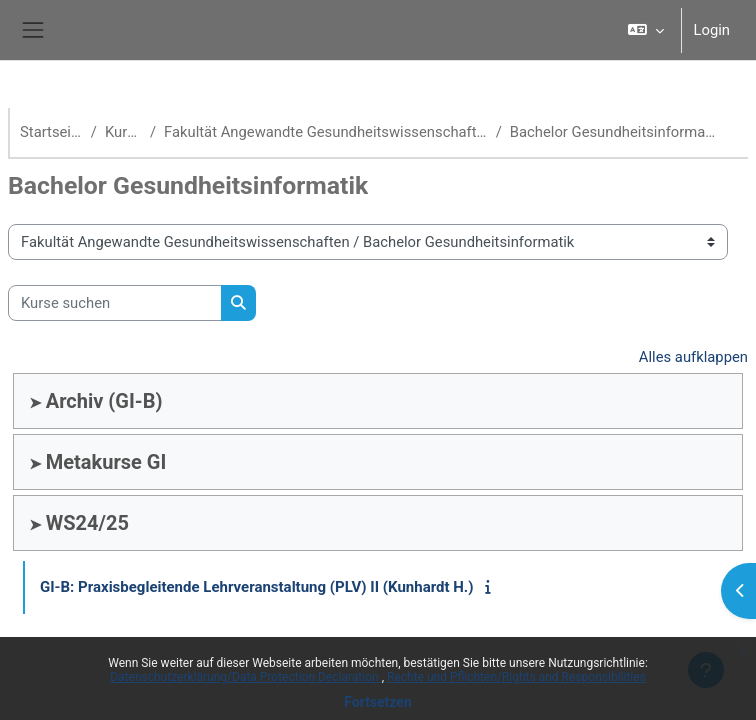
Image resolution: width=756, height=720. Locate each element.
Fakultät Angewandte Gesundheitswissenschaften (326, 132)
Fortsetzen (378, 702)
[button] (646, 30)
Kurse (123, 132)
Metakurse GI (106, 462)
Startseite (51, 132)
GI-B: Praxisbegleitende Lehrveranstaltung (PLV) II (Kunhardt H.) (257, 587)
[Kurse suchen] (115, 303)
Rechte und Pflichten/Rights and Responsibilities (516, 677)
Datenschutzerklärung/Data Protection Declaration (245, 677)
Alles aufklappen (693, 357)
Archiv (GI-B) (104, 401)
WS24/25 (87, 523)
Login (712, 30)
